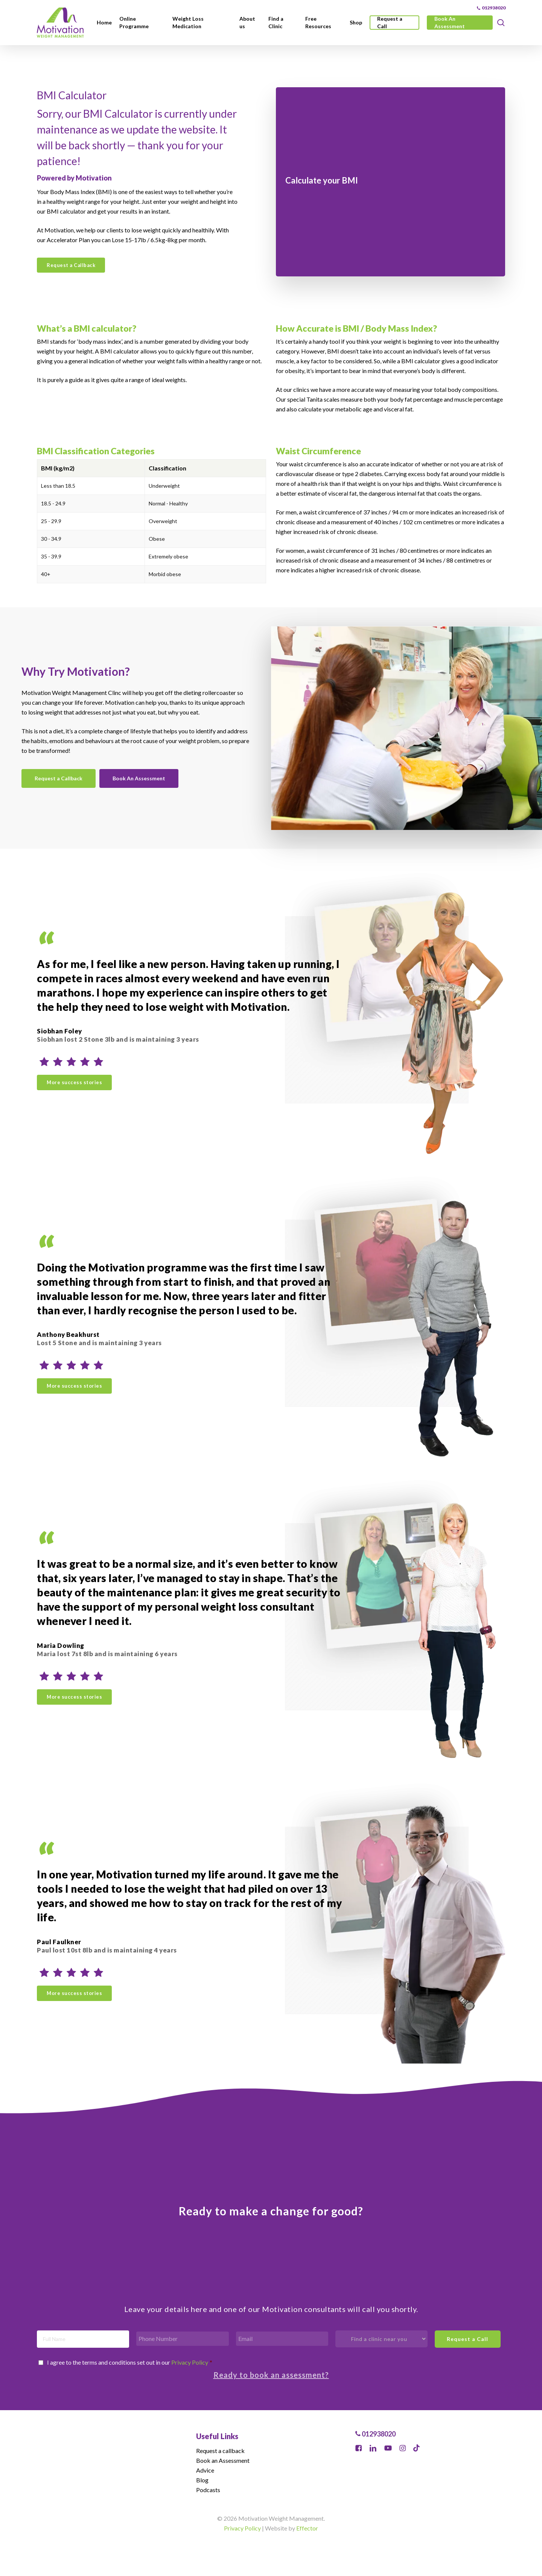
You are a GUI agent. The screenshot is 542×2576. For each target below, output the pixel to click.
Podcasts (208, 2489)
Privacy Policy (189, 2362)
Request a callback (220, 2450)
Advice (205, 2470)
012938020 (375, 2434)
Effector (307, 2528)
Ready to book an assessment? (271, 2374)
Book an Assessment (223, 2460)
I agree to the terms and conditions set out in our (129, 2362)
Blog (202, 2479)
